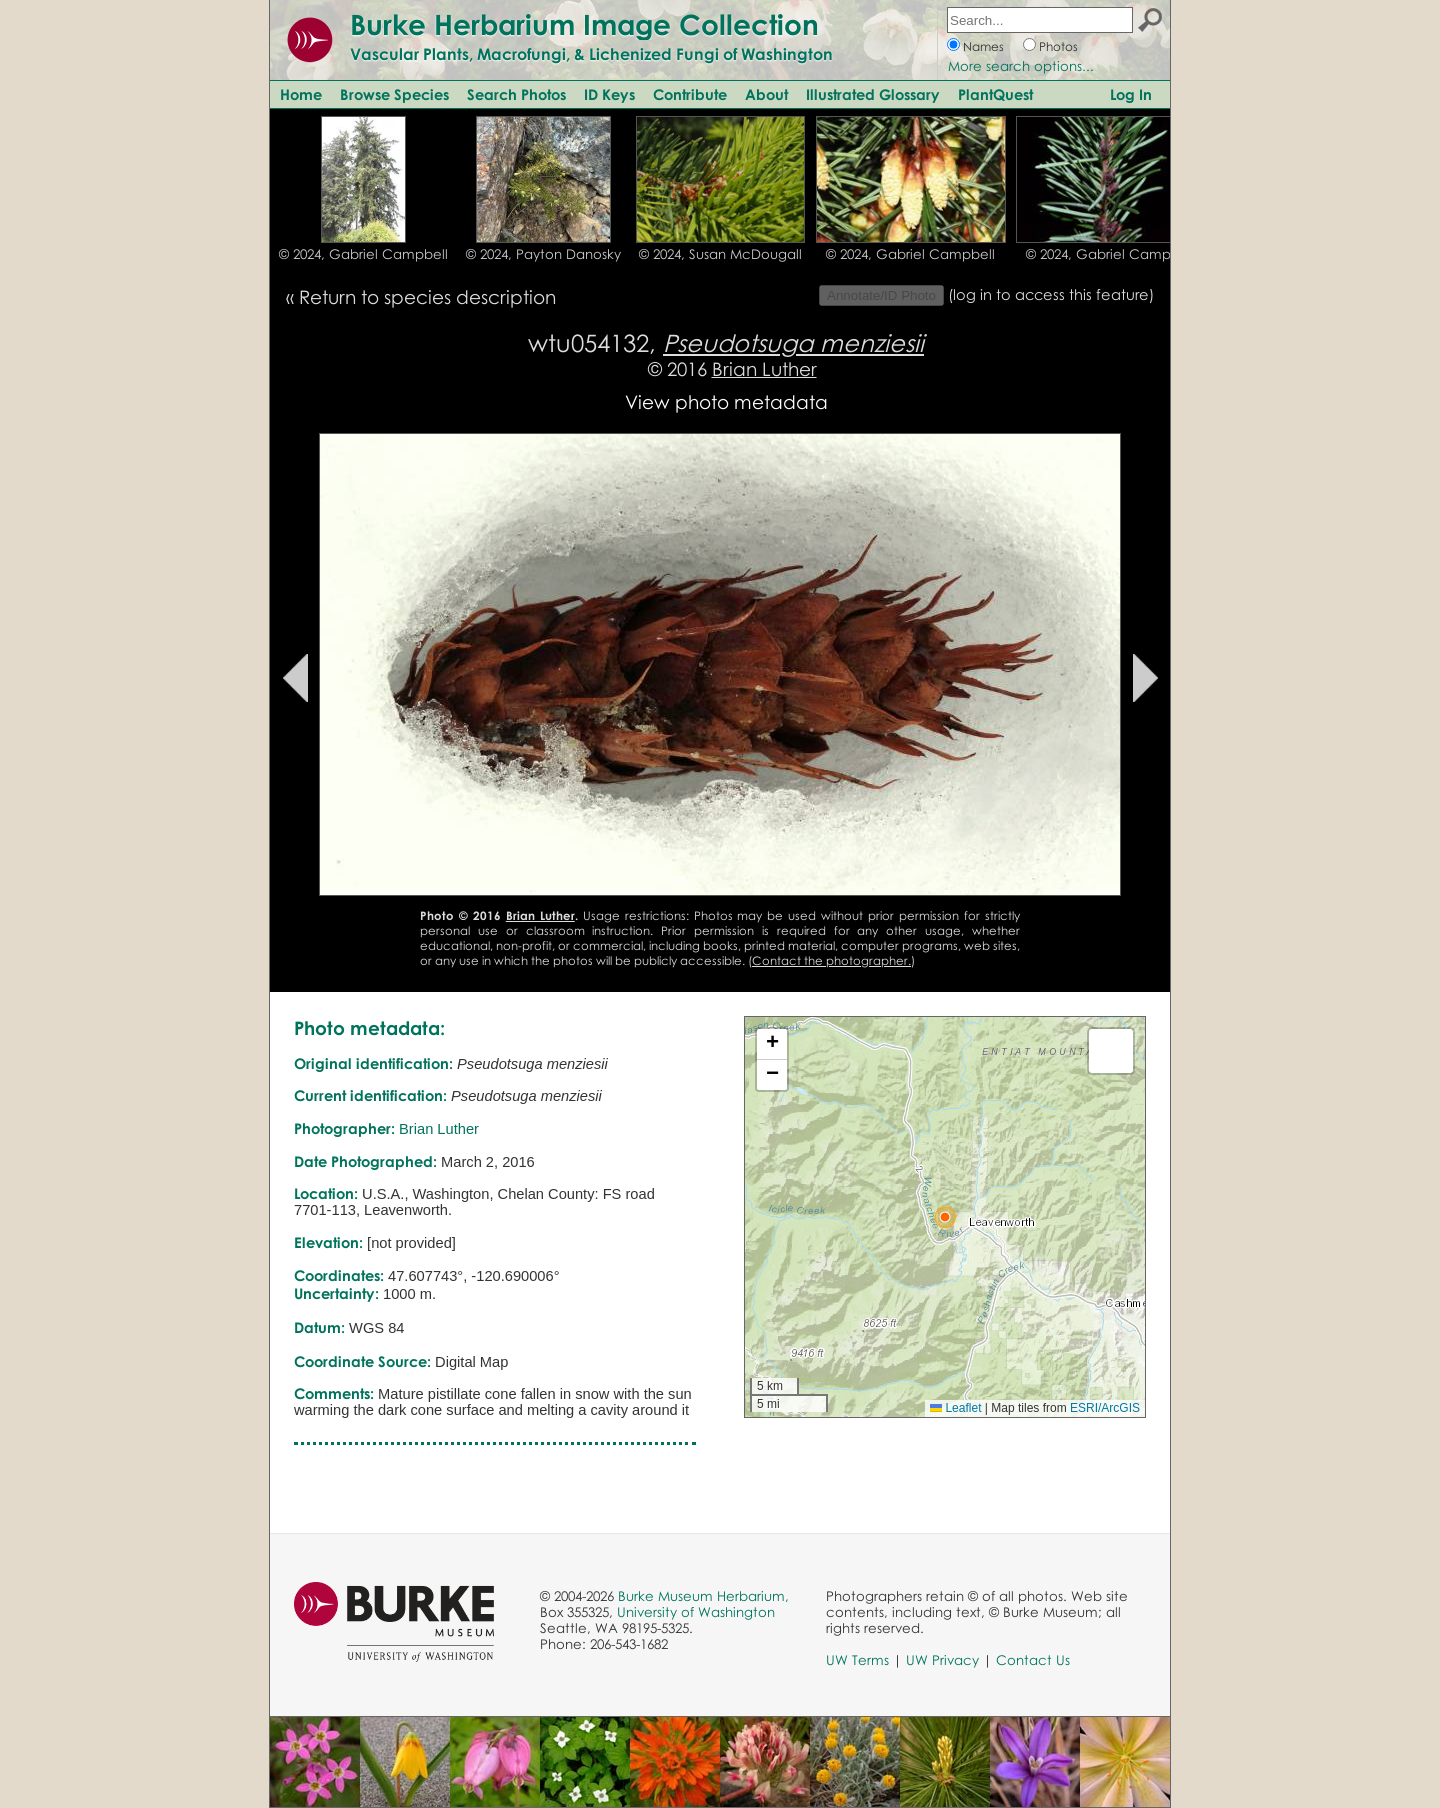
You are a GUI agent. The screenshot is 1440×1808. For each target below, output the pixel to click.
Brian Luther (764, 368)
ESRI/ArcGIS (1105, 1408)
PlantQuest (995, 94)
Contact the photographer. (831, 960)
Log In (1131, 94)
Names (983, 46)
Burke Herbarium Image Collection (584, 24)
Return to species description (427, 296)
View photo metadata (726, 401)
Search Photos (516, 94)
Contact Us (1033, 1660)
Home (301, 94)
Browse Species (394, 94)
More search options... (1021, 66)
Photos (1058, 46)
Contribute (690, 94)
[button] (945, 1217)
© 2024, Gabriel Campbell (363, 254)
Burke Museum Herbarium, (703, 1596)
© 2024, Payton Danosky (543, 254)
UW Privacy (942, 1660)
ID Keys (609, 94)
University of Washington (696, 1612)
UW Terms (857, 1660)
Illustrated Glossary (873, 94)
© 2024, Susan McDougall (720, 254)
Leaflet (955, 1408)
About (766, 94)
